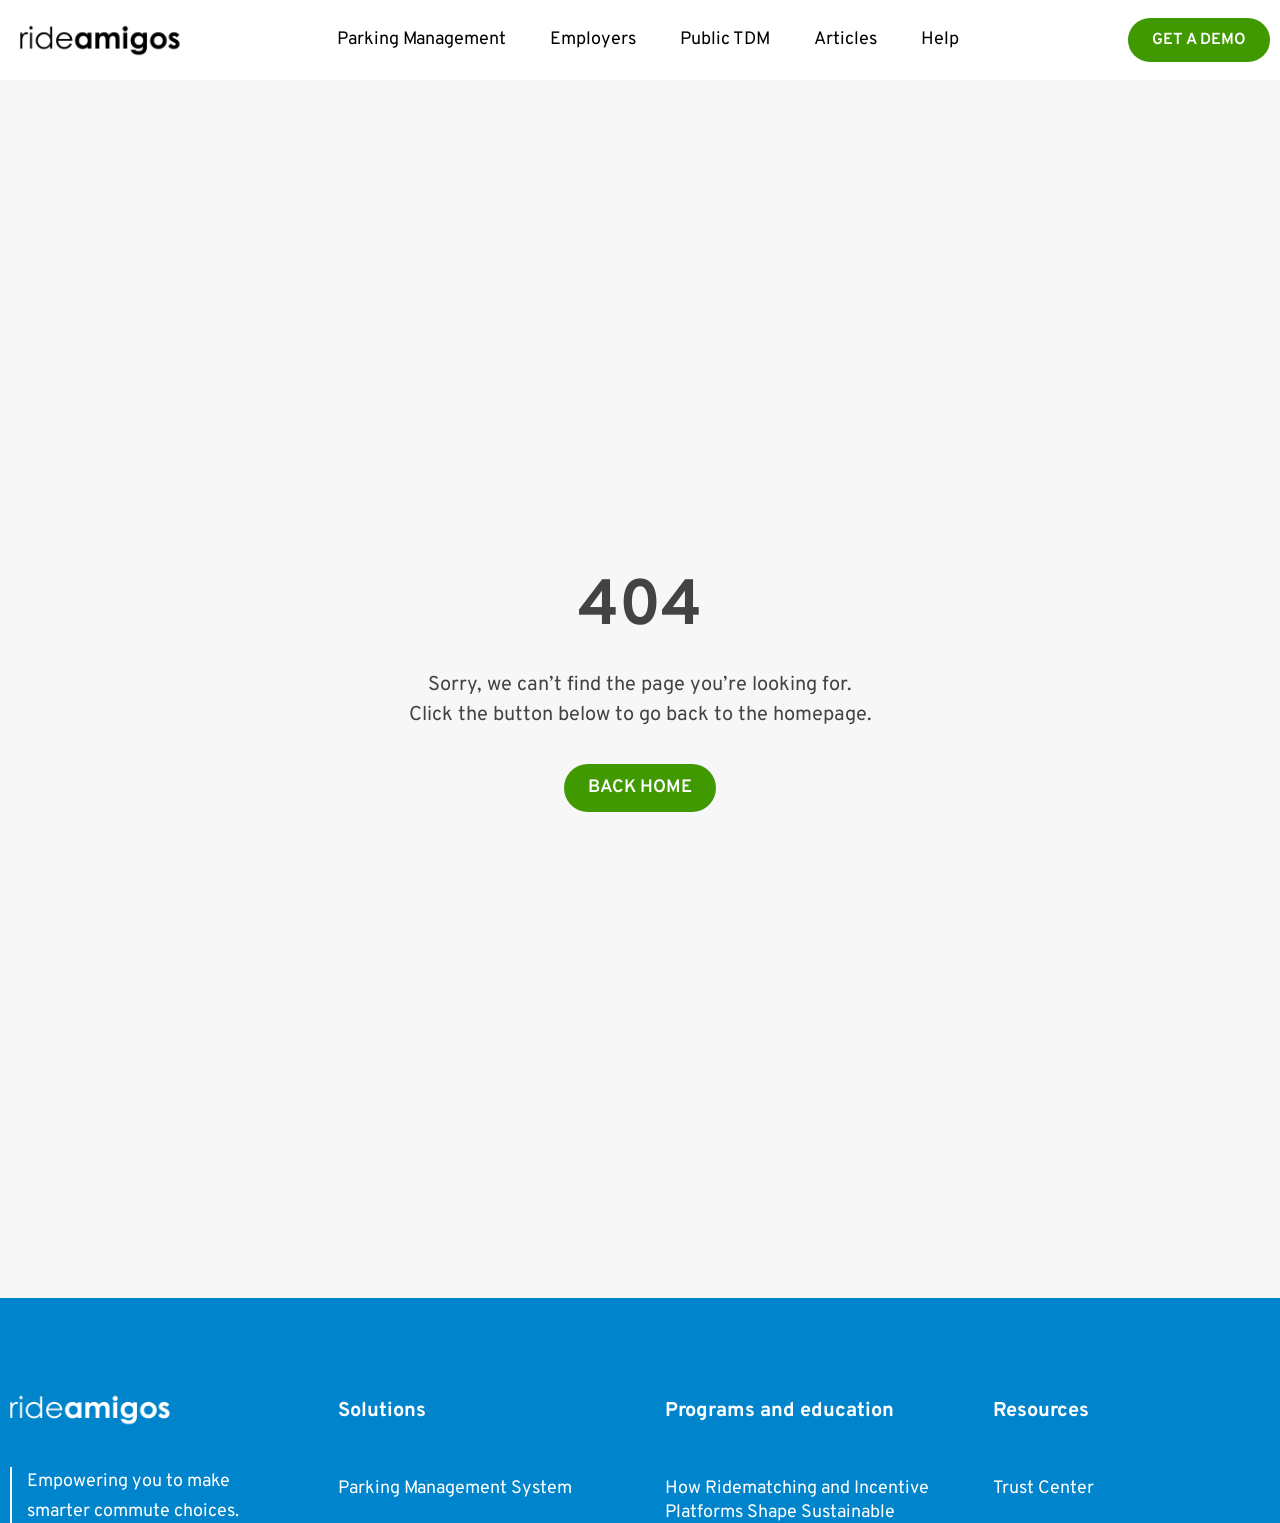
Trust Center (1043, 1488)
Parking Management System (455, 1488)
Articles (845, 39)
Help (940, 39)
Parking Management (421, 39)
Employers (593, 39)
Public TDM (725, 39)
